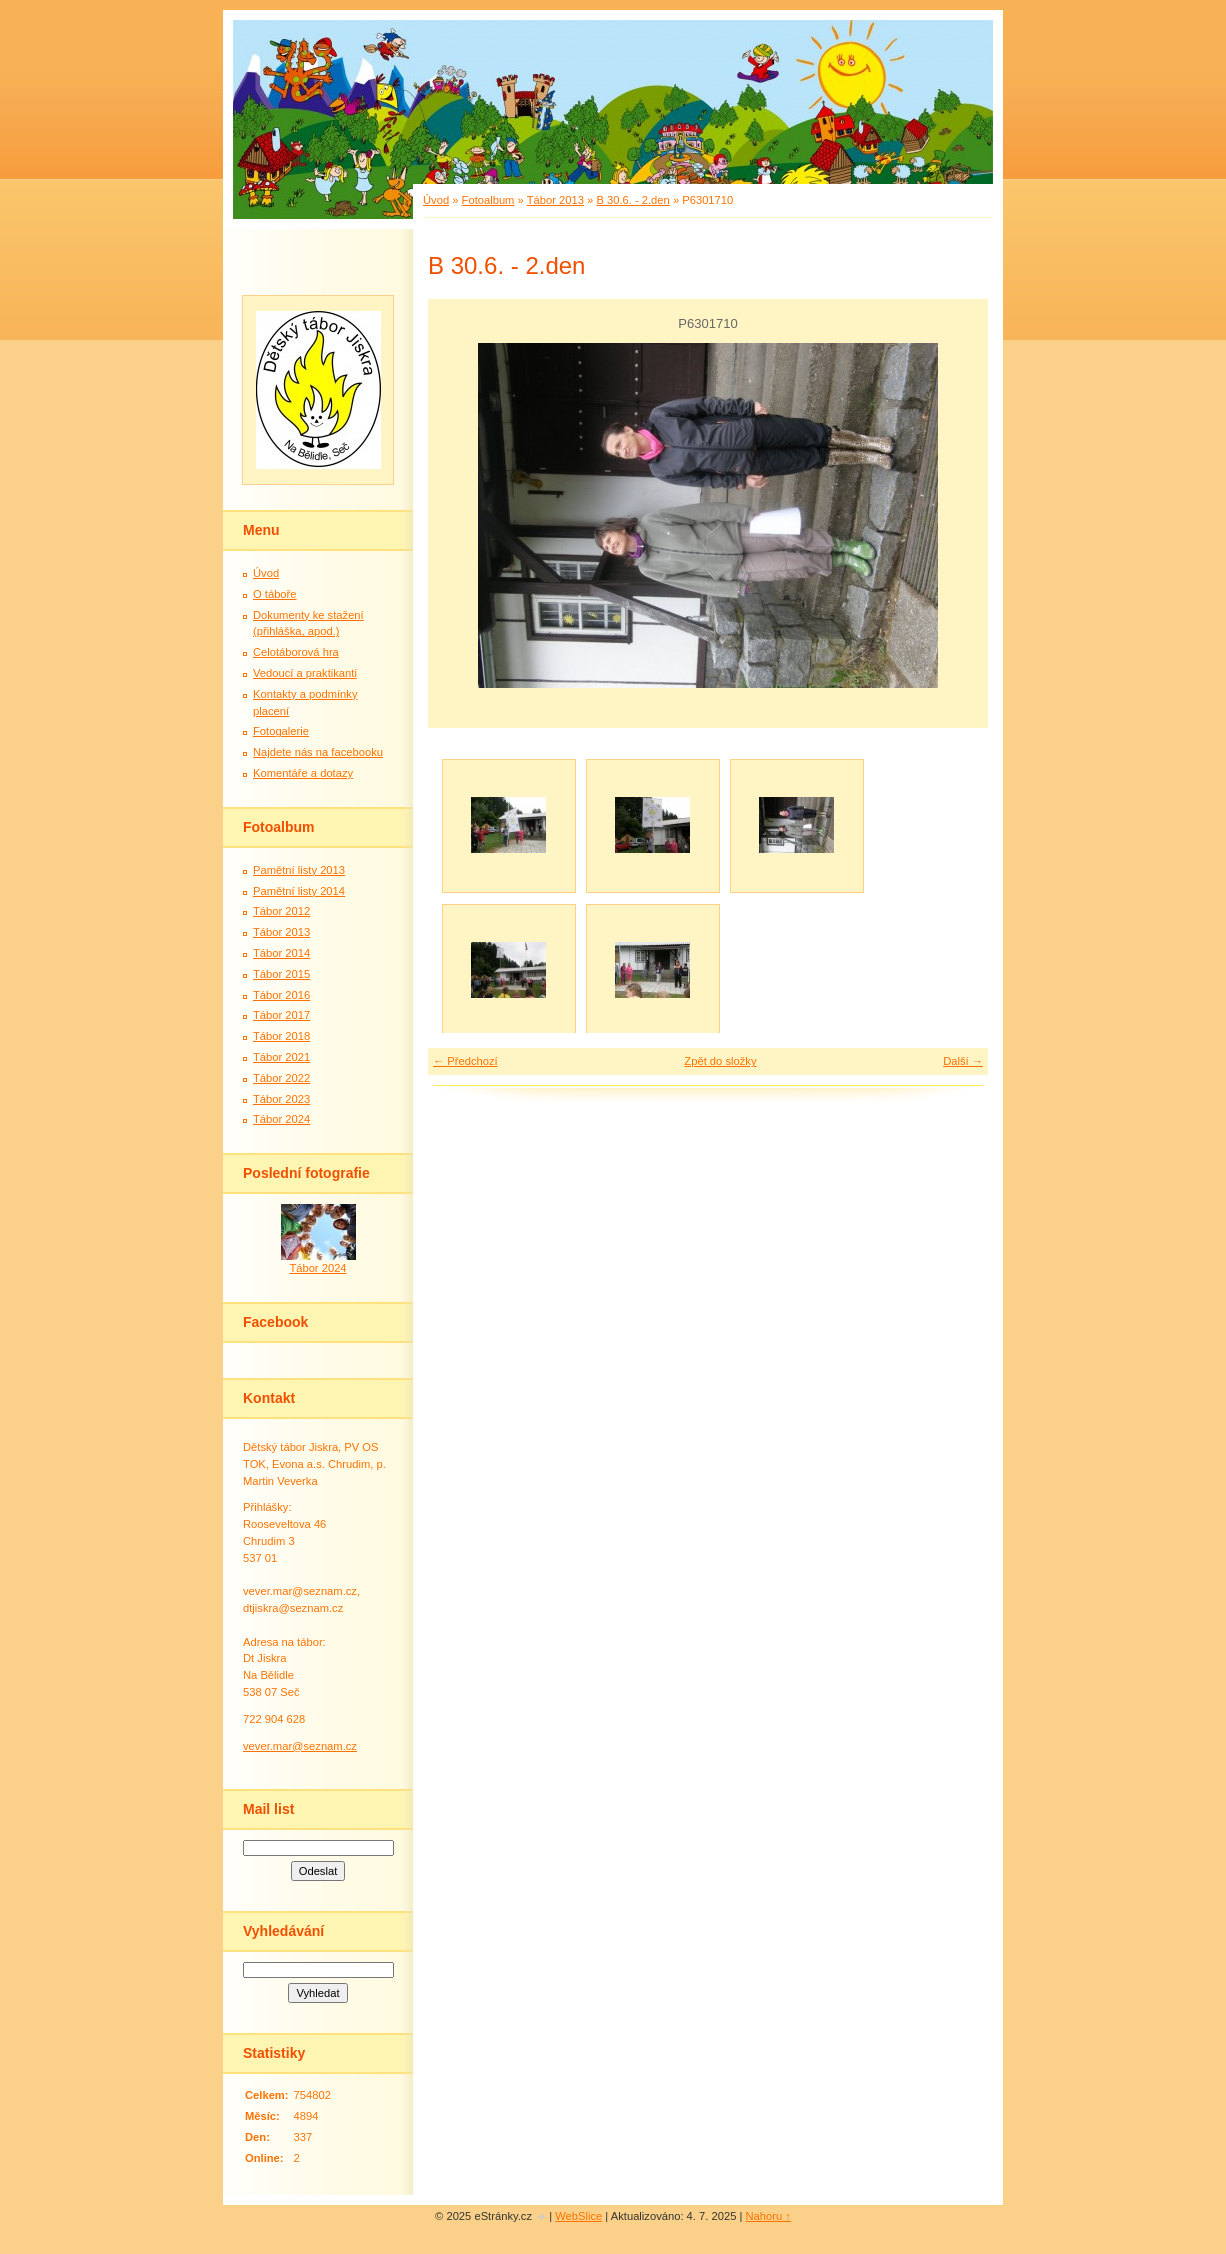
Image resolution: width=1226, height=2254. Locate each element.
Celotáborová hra (296, 652)
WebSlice (578, 2216)
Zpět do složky (720, 1061)
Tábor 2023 (281, 1099)
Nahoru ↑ (768, 2216)
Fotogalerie (281, 731)
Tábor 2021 (281, 1057)
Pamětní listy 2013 (299, 870)
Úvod (436, 200)
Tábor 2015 (281, 974)
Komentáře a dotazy (303, 773)
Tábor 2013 (555, 200)
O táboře (275, 594)
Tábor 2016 (281, 995)
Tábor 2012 (281, 911)
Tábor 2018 (281, 1036)
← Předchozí (465, 1061)
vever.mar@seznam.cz (300, 1746)
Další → (963, 1061)
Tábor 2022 (281, 1078)
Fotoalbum (488, 200)
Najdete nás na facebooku (318, 752)
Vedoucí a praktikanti (305, 673)
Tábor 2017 (281, 1015)
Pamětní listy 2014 (299, 891)
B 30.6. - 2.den (632, 200)
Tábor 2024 (281, 1119)
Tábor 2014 (281, 953)
